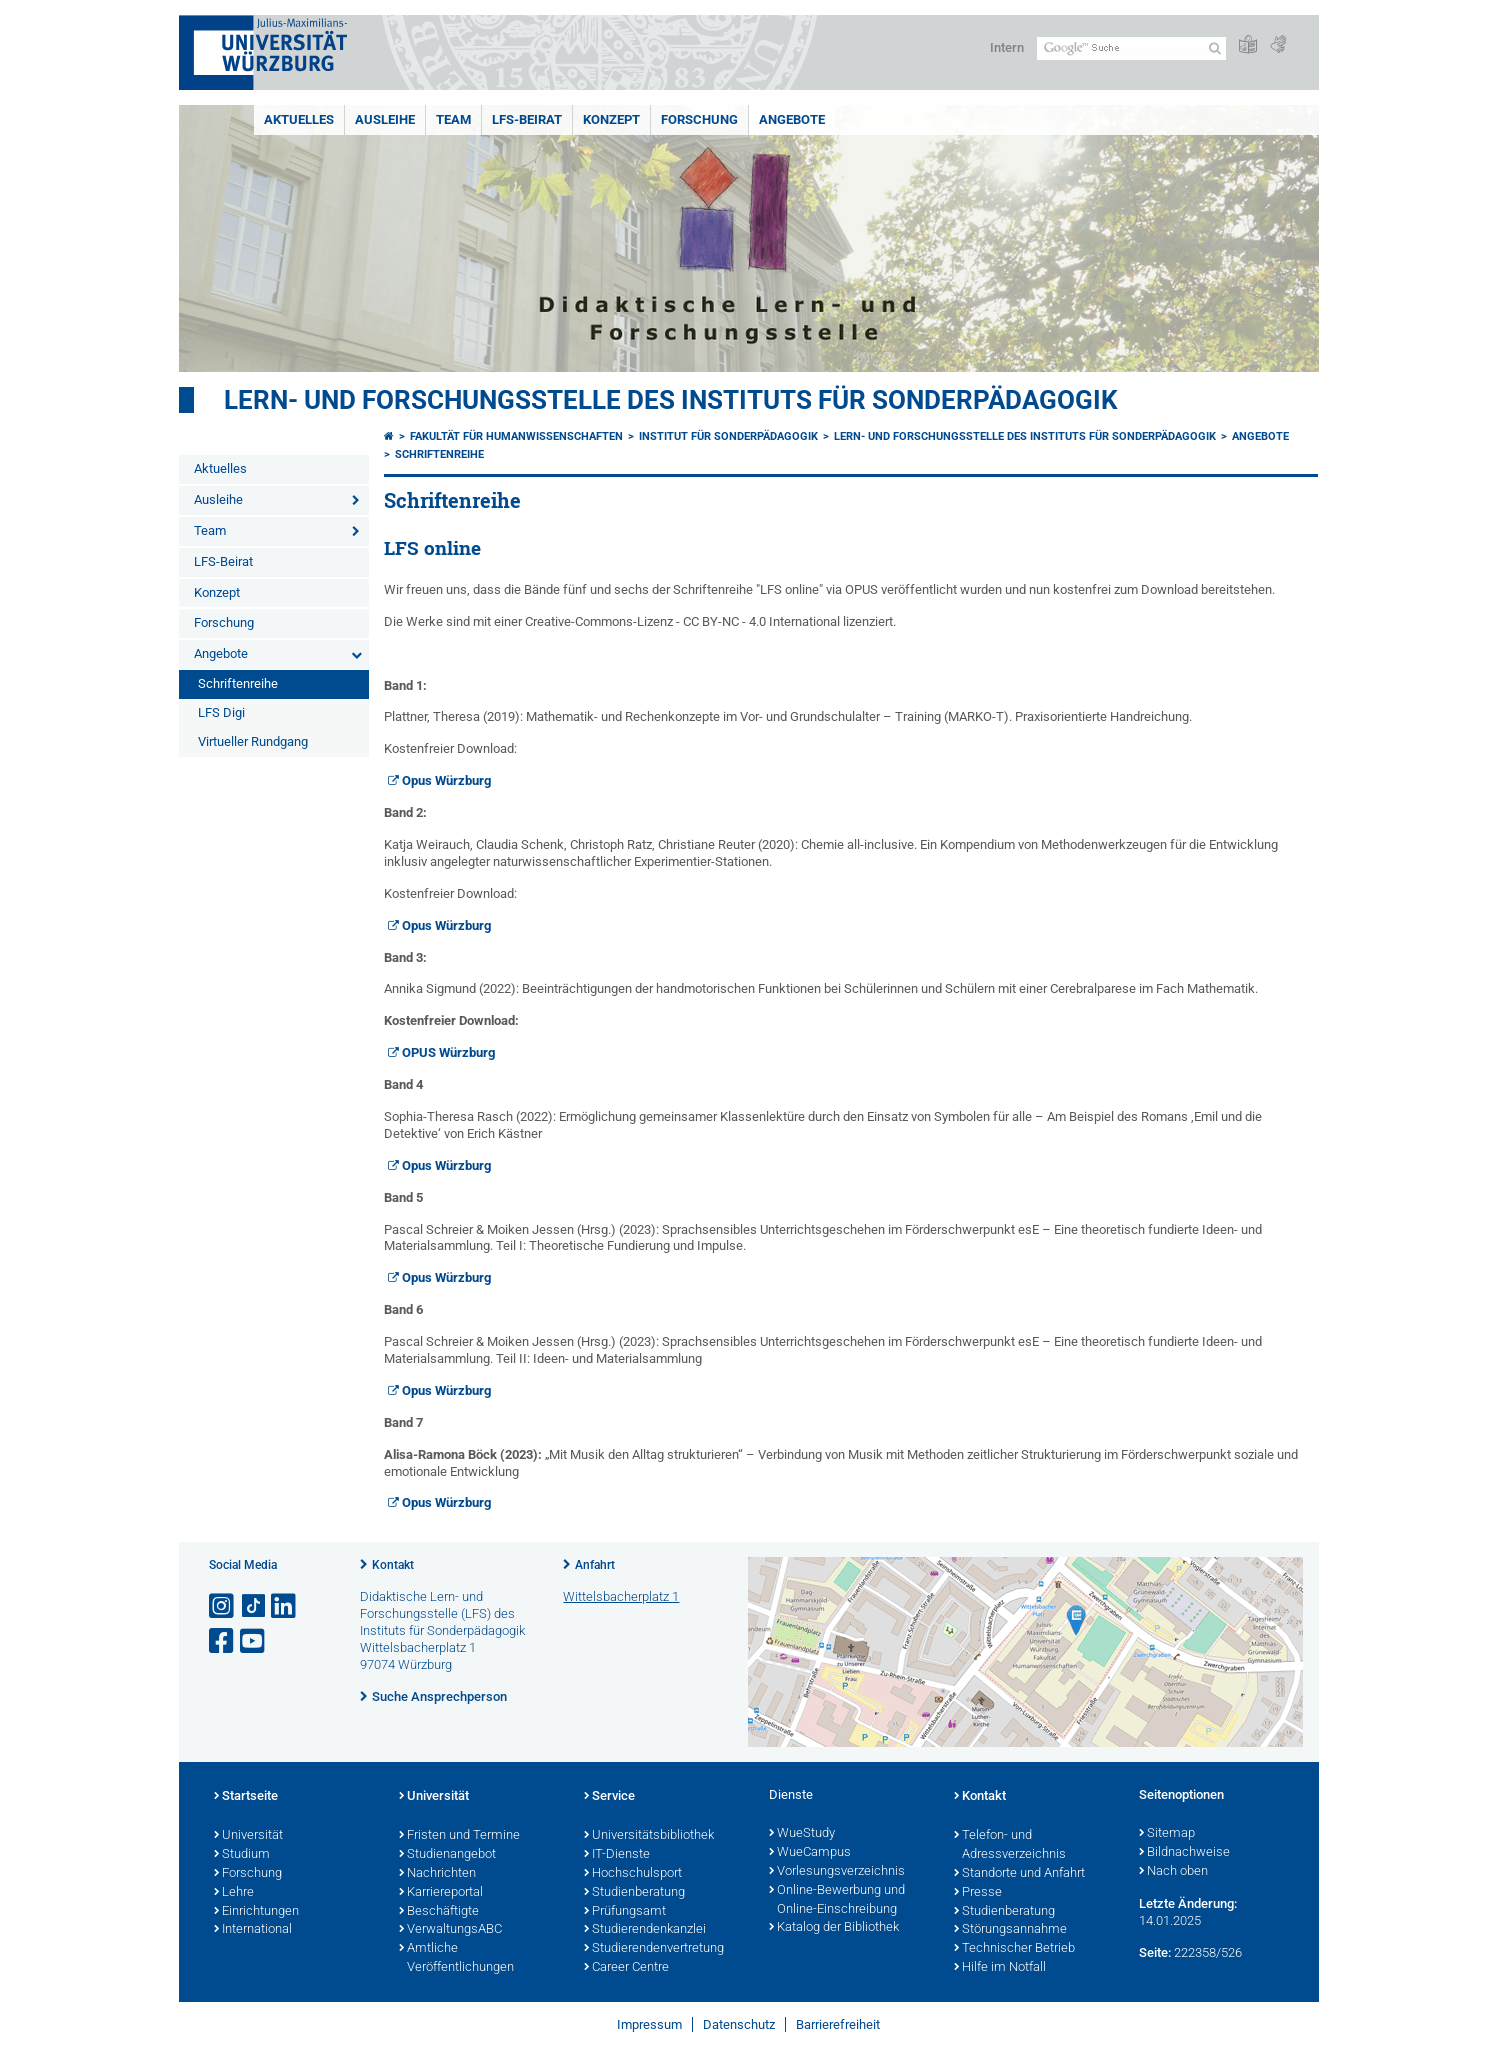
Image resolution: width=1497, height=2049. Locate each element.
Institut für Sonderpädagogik (728, 436)
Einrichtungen (256, 1912)
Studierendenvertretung (654, 1949)
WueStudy (802, 1834)
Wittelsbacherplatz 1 (621, 1596)
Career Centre (626, 1968)
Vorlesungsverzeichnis (837, 1872)
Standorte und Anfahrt (1019, 1874)
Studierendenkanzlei (645, 1930)
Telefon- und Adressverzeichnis (1010, 1845)
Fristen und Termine (459, 1836)
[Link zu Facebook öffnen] (223, 1641)
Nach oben (1173, 1872)
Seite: (1155, 1952)
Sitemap (1167, 1834)
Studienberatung (634, 1893)
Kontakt (393, 1565)
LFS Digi (221, 712)
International (253, 1930)
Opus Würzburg (446, 780)
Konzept (611, 119)
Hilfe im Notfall (1000, 1968)
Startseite (246, 1797)
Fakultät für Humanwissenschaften (516, 436)
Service (609, 1797)
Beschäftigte (439, 1912)
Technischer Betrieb (1014, 1949)
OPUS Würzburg (448, 1052)
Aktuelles (299, 119)
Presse (978, 1893)
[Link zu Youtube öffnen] (254, 1641)
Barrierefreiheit (838, 2024)
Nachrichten (437, 1874)
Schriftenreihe (238, 683)
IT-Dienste (617, 1855)
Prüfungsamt (625, 1912)
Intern (1007, 47)
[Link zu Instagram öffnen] (223, 1606)
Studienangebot (447, 1855)
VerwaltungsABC (450, 1930)
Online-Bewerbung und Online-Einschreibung (837, 1900)
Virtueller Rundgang (253, 741)
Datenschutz (739, 2024)
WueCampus (810, 1853)
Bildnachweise (1184, 1853)
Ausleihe (385, 119)
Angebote (792, 119)
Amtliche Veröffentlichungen (456, 1958)
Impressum (649, 2024)
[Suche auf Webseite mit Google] (1131, 48)
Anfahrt (595, 1565)
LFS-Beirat (527, 119)
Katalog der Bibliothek (834, 1928)
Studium (242, 1855)
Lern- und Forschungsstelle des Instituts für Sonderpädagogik (671, 400)
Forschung (699, 119)
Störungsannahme (1010, 1930)
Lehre (234, 1893)
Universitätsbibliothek (649, 1836)
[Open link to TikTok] (254, 1606)
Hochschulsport (633, 1874)
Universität (248, 1836)
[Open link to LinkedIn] (285, 1606)
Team (453, 119)
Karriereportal (441, 1893)
